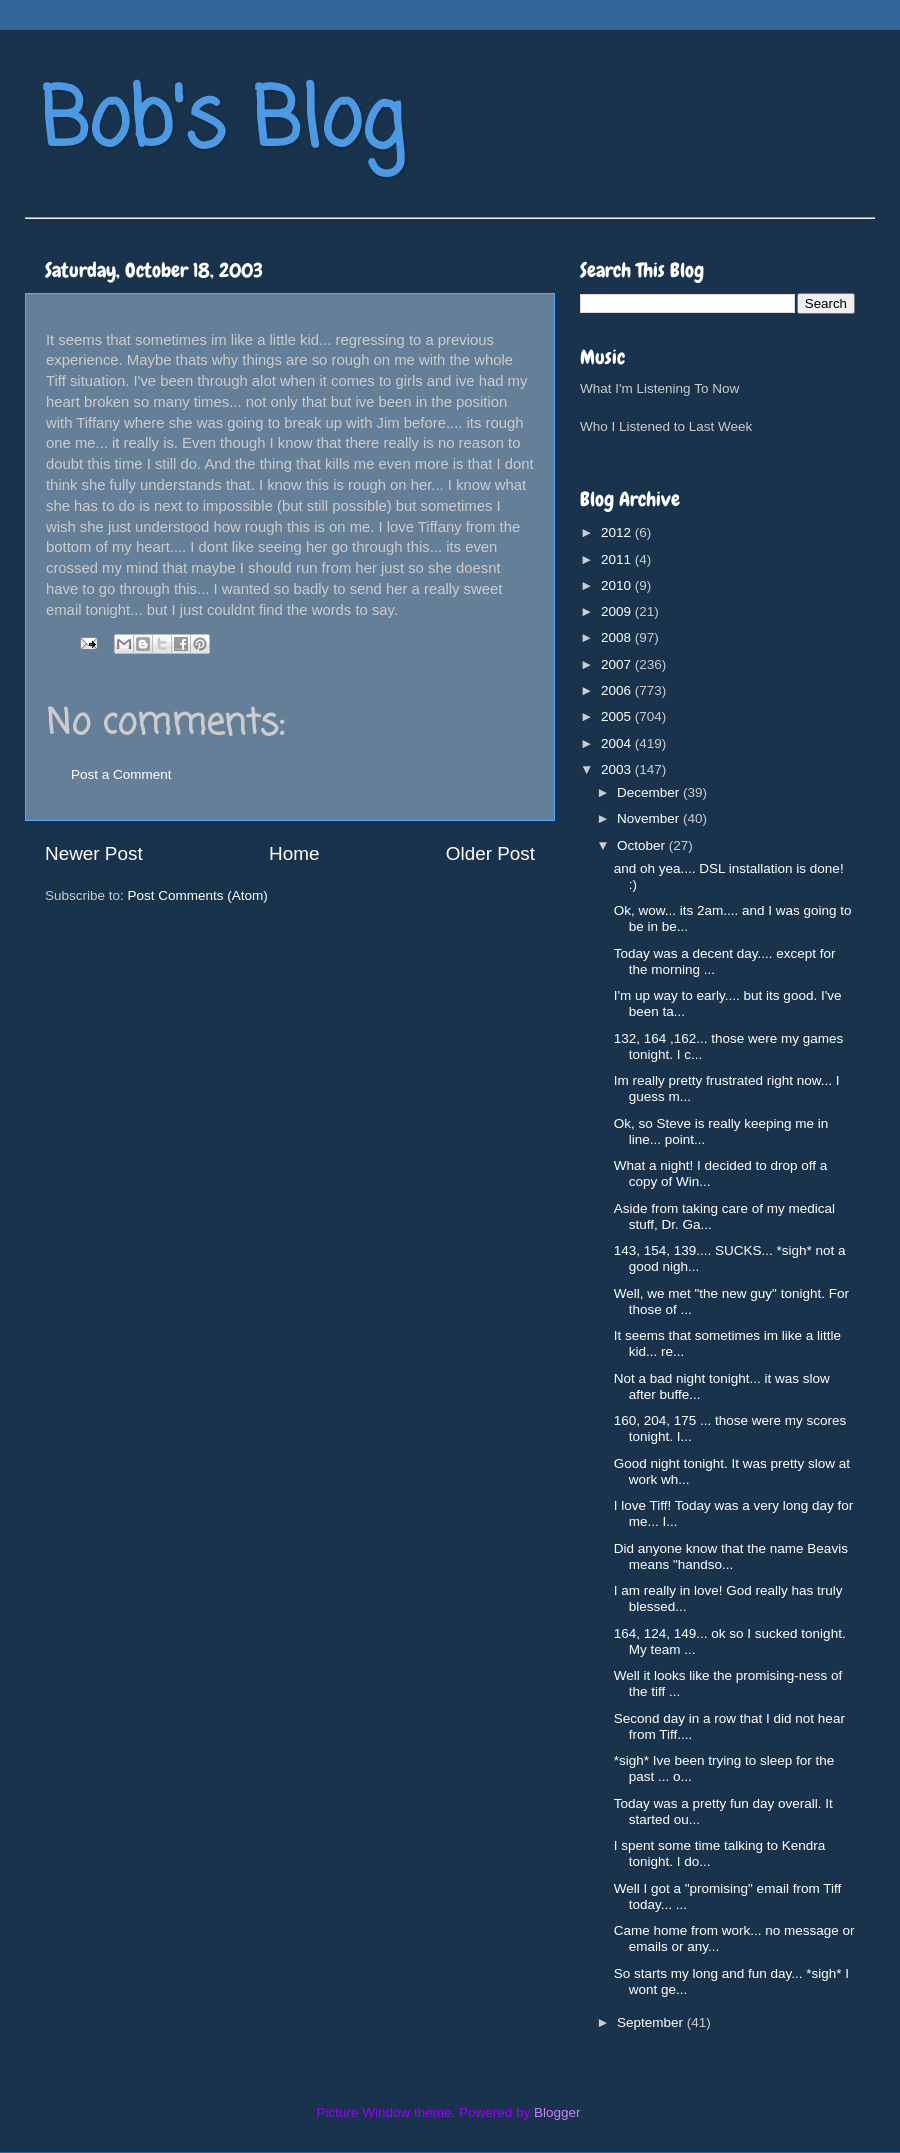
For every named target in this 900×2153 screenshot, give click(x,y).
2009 (618, 611)
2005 (618, 716)
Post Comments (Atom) (198, 895)
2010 (618, 585)
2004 (618, 743)
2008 (618, 637)
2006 (618, 690)
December (650, 792)
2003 (618, 769)
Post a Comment (121, 774)
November (650, 818)
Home (294, 853)
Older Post (490, 853)
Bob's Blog (222, 123)
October (643, 845)
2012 (618, 532)
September (652, 2022)
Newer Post (94, 853)
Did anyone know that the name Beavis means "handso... (731, 1556)
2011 (618, 559)
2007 (618, 664)
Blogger (557, 2112)
